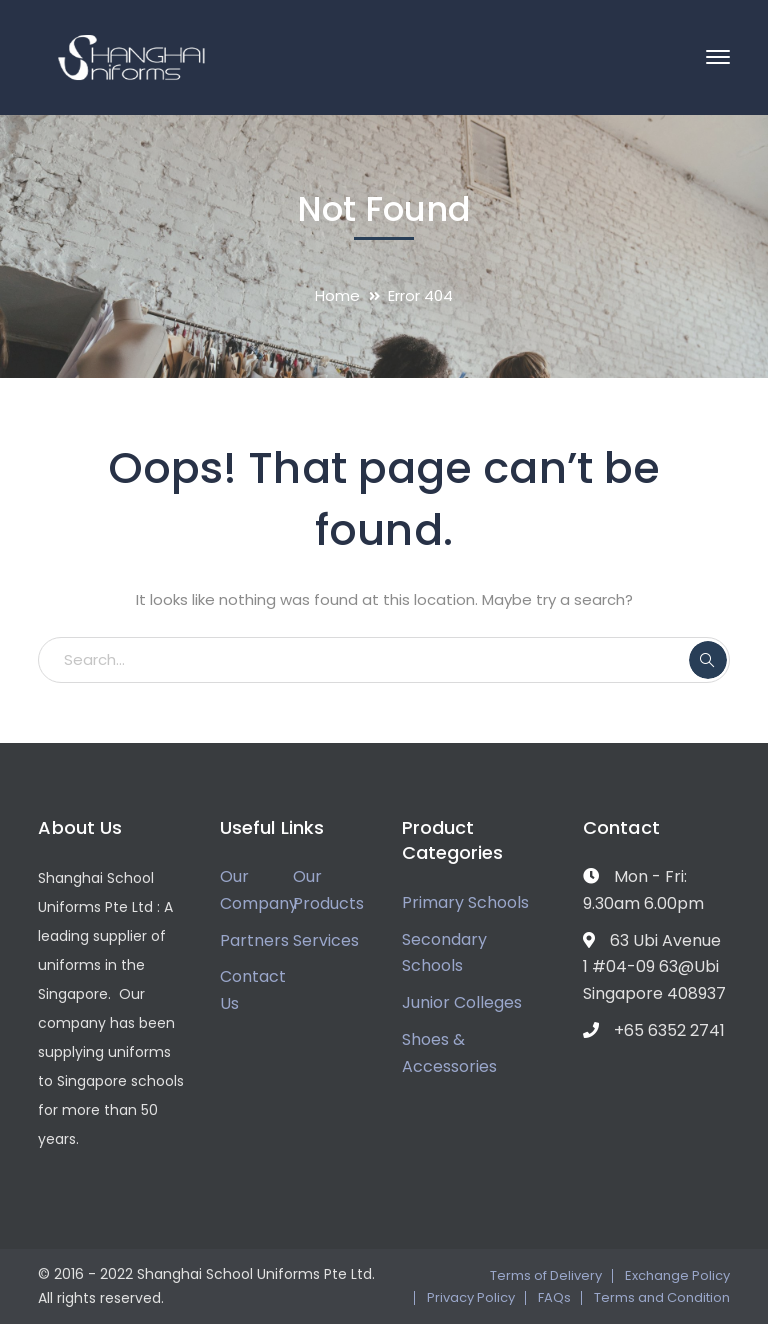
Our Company (259, 890)
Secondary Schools (444, 953)
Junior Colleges (462, 1002)
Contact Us (253, 990)
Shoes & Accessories (449, 1053)
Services (326, 940)
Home (337, 295)
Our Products (328, 890)
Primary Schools (465, 902)
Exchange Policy (677, 1275)
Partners (254, 940)
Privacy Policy (471, 1297)
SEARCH (708, 660)
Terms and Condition (662, 1297)
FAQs (554, 1297)
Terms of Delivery (546, 1275)
